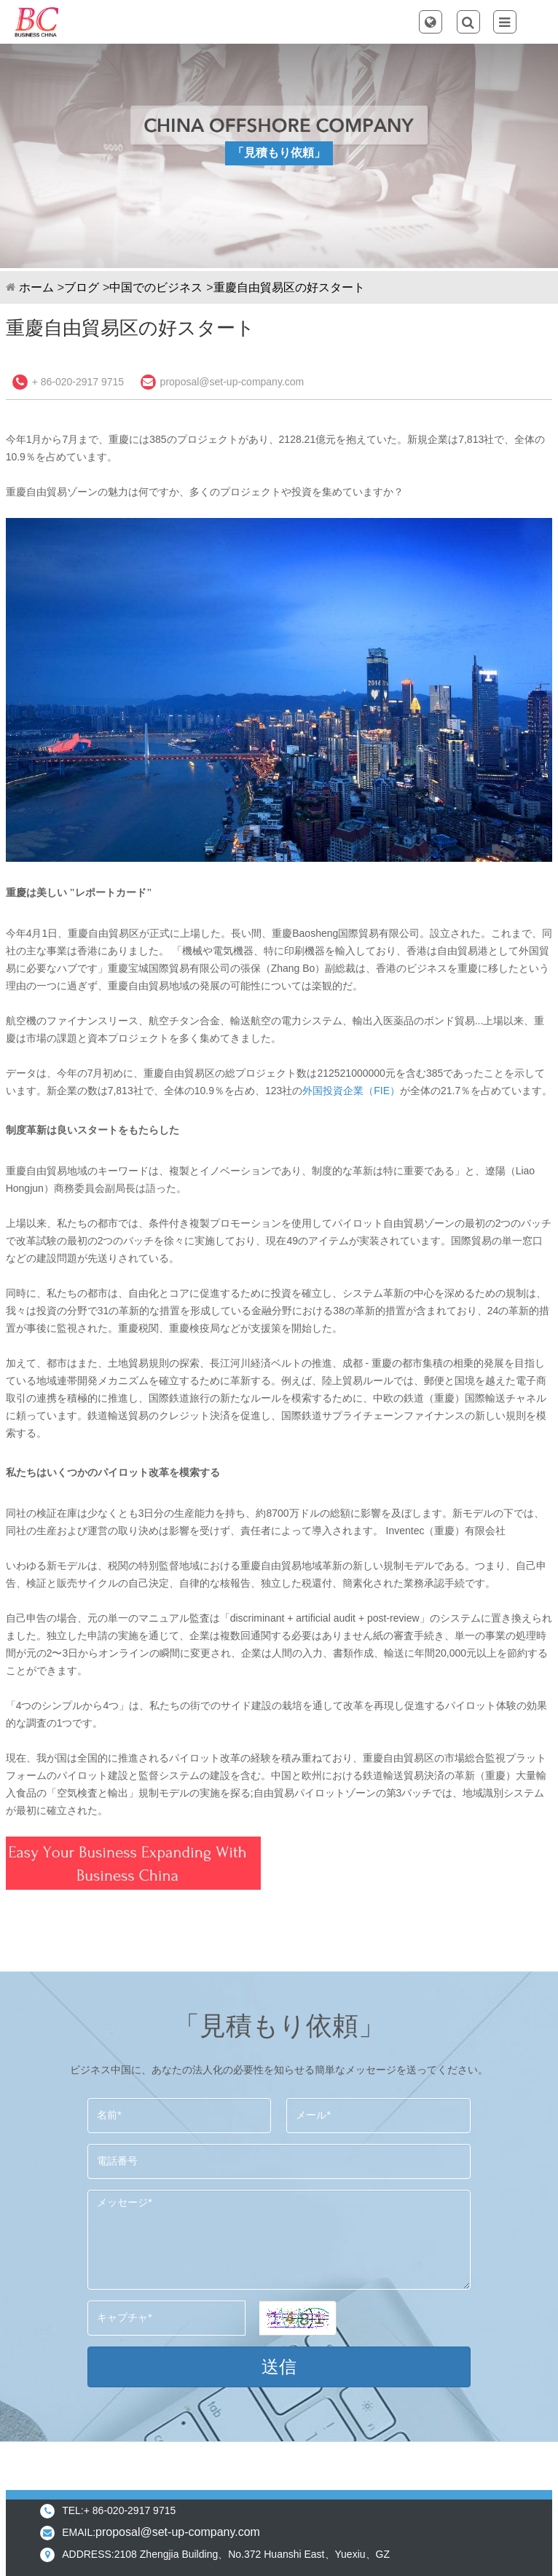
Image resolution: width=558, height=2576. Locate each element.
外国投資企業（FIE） (351, 1090)
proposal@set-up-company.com (232, 382)
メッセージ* (278, 2240)
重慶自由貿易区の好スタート (289, 287)
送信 (279, 2366)
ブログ (81, 287)
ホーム (36, 287)
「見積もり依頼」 (279, 152)
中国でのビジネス (156, 287)
